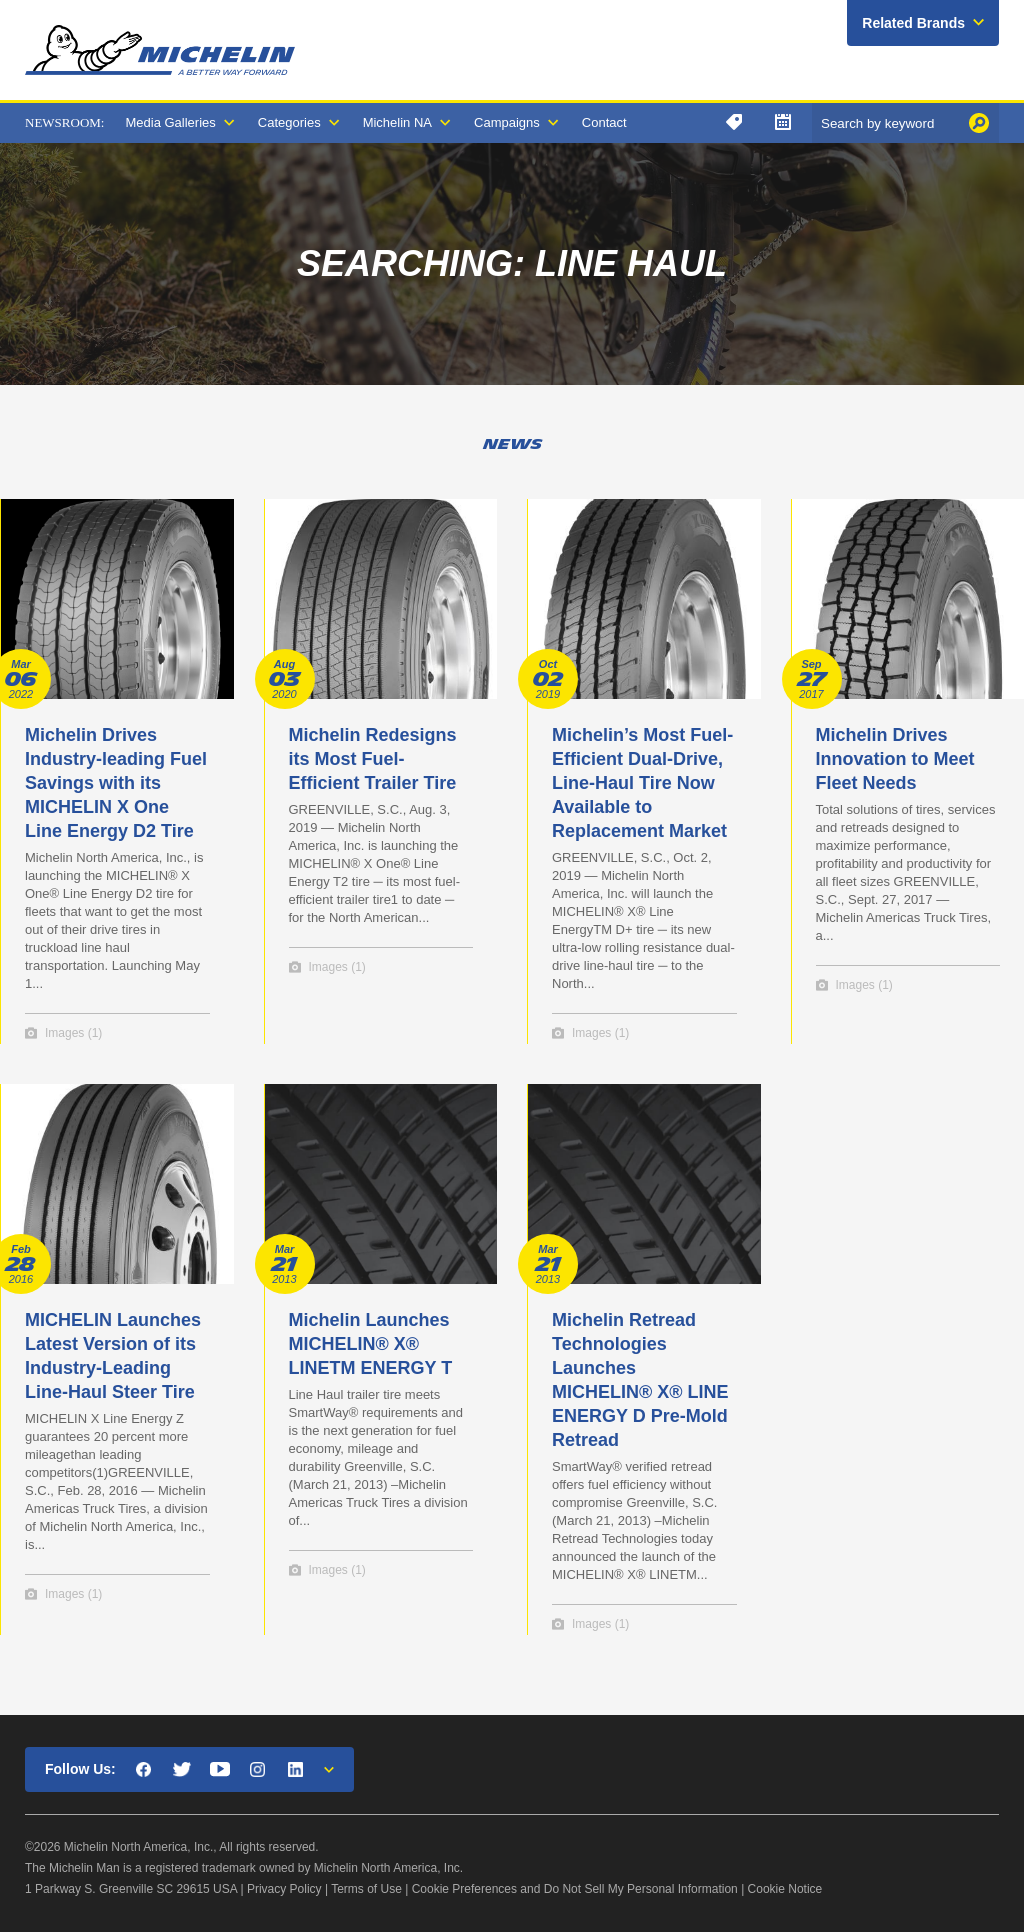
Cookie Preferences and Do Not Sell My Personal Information (575, 1889)
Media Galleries (170, 122)
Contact (604, 122)
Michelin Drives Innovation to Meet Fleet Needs (895, 759)
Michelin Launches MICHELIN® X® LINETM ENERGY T (371, 1344)
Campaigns (507, 122)
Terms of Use (366, 1889)
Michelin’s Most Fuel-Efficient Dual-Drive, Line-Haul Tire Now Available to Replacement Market (642, 783)
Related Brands (913, 23)
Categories (289, 122)
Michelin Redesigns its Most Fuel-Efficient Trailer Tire (373, 759)
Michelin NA (397, 122)
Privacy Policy (284, 1889)
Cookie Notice (785, 1889)
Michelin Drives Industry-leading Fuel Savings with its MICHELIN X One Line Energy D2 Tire (116, 783)
